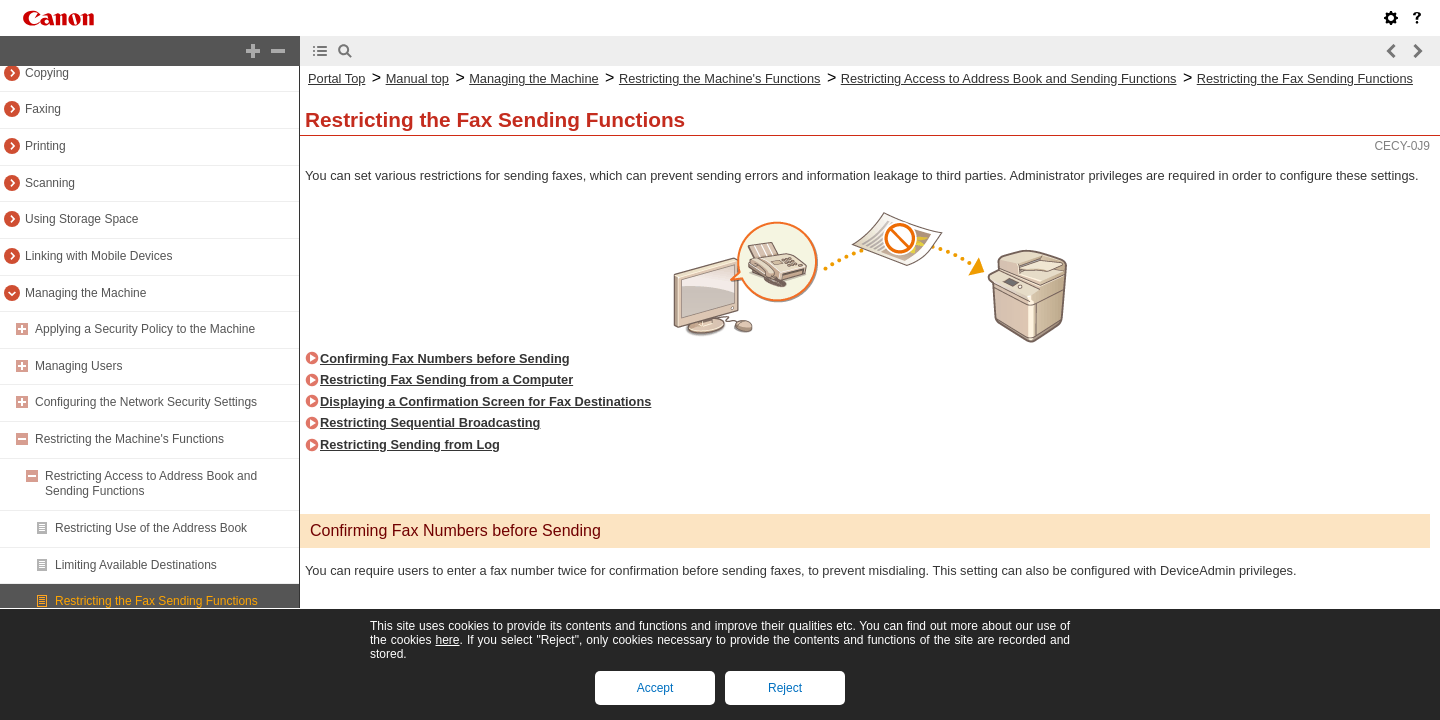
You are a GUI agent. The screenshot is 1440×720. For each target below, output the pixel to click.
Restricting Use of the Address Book (151, 528)
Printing (45, 146)
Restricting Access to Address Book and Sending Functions (1009, 78)
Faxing (43, 109)
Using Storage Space (81, 219)
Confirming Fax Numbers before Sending (445, 358)
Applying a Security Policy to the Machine (145, 329)
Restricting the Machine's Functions (129, 439)
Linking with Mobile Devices (98, 256)
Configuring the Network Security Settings (146, 402)
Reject (785, 688)
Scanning (50, 183)
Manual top (417, 78)
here (447, 640)
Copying (47, 73)
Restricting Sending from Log (410, 444)
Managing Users (78, 366)
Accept (655, 688)
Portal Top (336, 78)
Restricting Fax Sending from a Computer (446, 379)
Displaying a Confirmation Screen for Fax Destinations (485, 401)
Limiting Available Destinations (136, 565)
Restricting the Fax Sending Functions (156, 601)
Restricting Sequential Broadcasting (430, 422)
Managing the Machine (85, 293)
